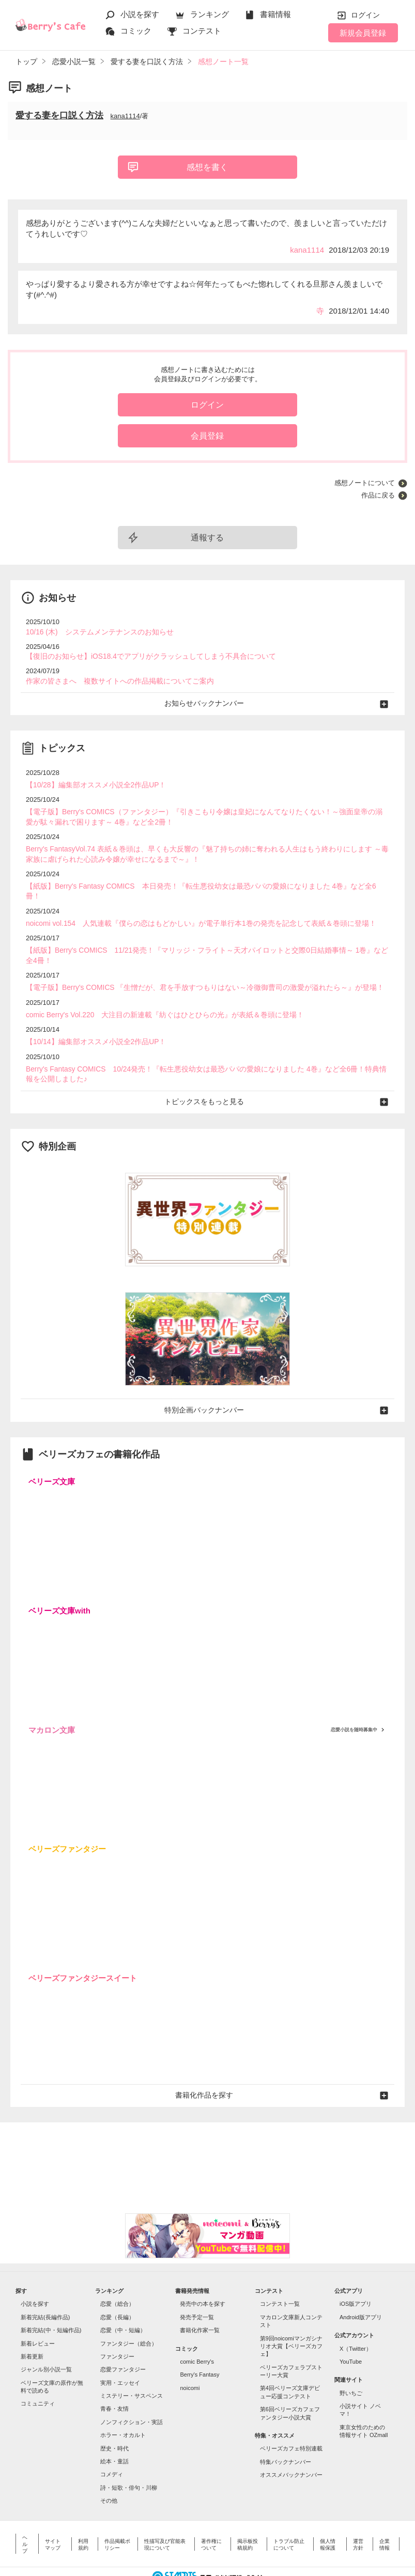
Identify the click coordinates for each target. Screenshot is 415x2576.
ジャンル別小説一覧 (46, 2337)
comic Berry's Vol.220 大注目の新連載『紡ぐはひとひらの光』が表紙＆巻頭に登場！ (155, 986)
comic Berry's (197, 2329)
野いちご (351, 2360)
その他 (108, 2468)
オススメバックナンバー (291, 2443)
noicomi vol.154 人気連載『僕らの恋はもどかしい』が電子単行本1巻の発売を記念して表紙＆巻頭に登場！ (188, 907)
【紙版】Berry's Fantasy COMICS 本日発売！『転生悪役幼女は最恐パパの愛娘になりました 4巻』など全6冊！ (195, 880)
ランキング (209, 14)
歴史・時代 (114, 2416)
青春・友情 (114, 2376)
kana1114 (125, 116)
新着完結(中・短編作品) (51, 2298)
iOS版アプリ (356, 2272)
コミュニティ (38, 2371)
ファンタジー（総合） (128, 2311)
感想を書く (207, 167)
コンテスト (201, 30)
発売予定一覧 (197, 2285)
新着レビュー (38, 2311)
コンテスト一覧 (280, 2272)
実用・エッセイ (120, 2350)
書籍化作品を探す (208, 2063)
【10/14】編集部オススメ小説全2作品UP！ (91, 1013)
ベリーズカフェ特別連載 (291, 2416)
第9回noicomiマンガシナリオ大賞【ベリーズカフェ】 (291, 2314)
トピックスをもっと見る (207, 1071)
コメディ (111, 2442)
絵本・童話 (114, 2429)
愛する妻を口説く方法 (59, 115)
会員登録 (207, 435)
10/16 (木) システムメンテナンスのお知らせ (94, 631)
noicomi (189, 2355)
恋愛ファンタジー (123, 2337)
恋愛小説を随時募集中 (354, 1697)
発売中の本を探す (202, 2272)
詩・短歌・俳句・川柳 (128, 2455)
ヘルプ (24, 2512)
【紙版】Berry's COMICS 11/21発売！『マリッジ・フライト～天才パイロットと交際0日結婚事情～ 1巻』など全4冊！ (206, 933)
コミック (135, 30)
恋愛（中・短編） (123, 2298)
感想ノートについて (364, 483)
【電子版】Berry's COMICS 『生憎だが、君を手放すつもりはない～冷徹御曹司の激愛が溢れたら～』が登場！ (192, 960)
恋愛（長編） (117, 2285)
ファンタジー (117, 2324)
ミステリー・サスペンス (131, 2364)
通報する (207, 537)
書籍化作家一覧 (200, 2298)
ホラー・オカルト (123, 2403)
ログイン (365, 15)
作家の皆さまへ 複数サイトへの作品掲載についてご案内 (113, 679)
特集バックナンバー (285, 2429)
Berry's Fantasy (199, 2342)
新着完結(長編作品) (45, 2285)
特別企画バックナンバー (207, 1379)
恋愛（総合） (117, 2272)
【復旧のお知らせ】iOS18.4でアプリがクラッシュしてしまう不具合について (142, 655)
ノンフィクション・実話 (131, 2389)
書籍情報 (275, 14)
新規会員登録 (363, 32)
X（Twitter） (356, 2316)
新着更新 (32, 2324)
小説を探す (139, 14)
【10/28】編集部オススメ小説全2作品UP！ (91, 782)
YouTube (351, 2329)
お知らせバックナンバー (207, 701)
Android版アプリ (361, 2285)
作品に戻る (378, 495)
